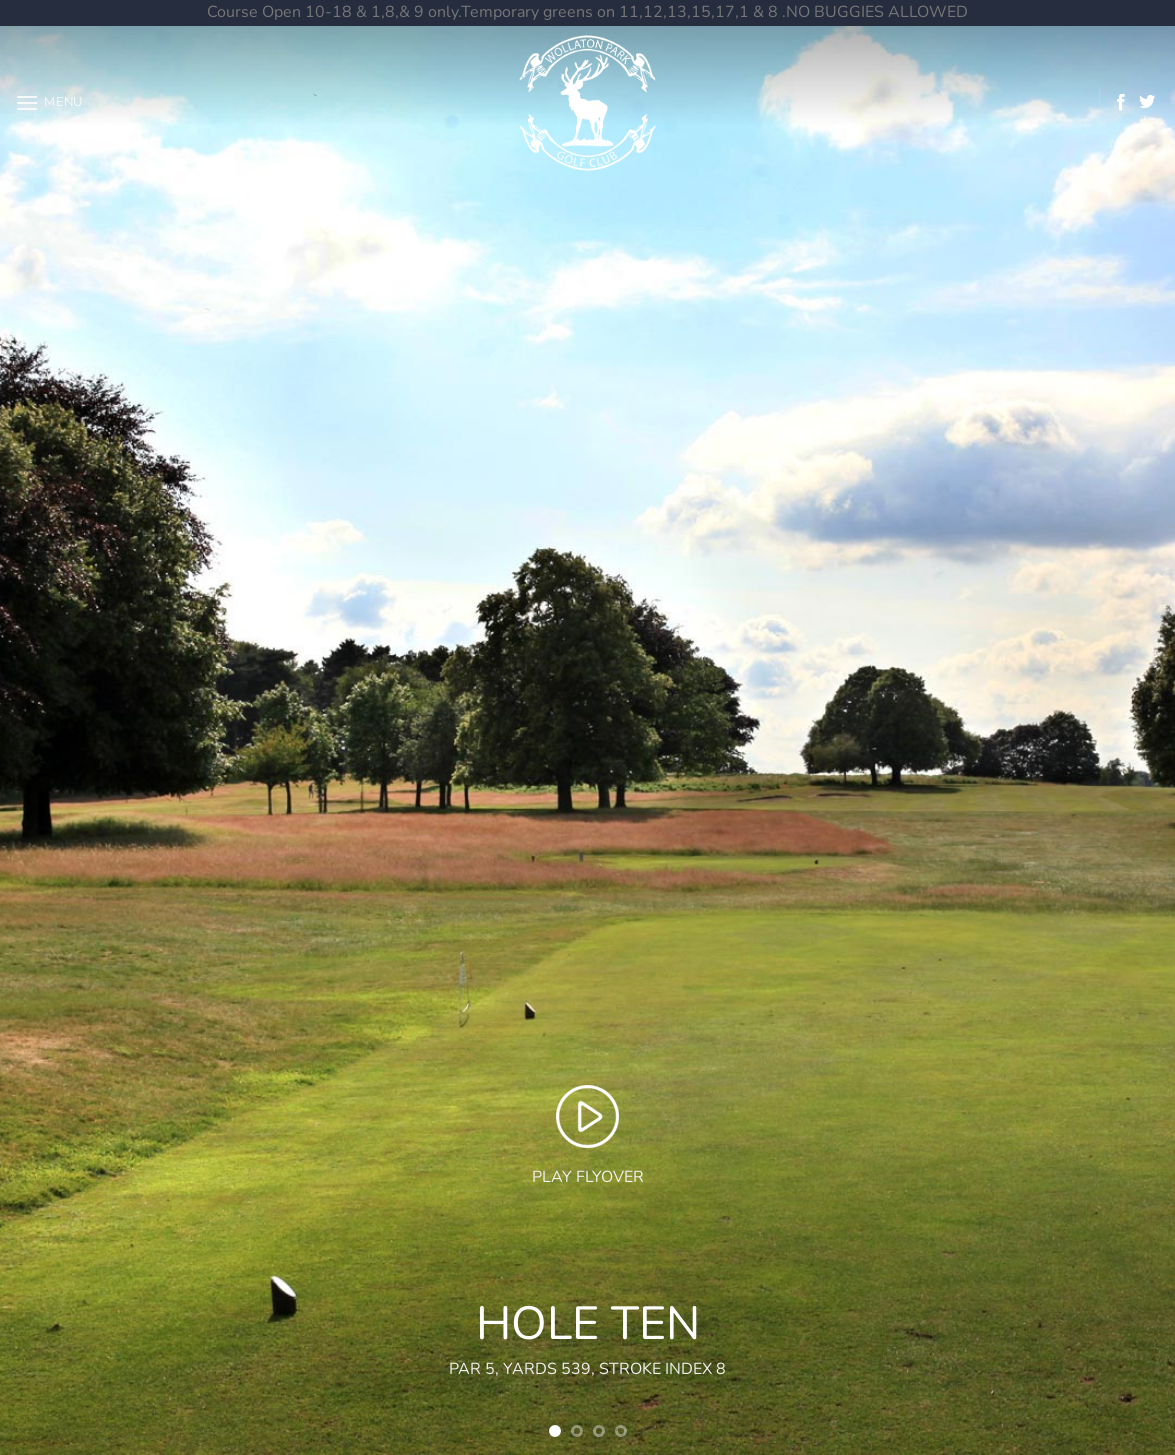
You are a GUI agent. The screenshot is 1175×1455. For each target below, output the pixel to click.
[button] (49, 102)
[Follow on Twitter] (1147, 103)
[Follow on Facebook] (1121, 103)
